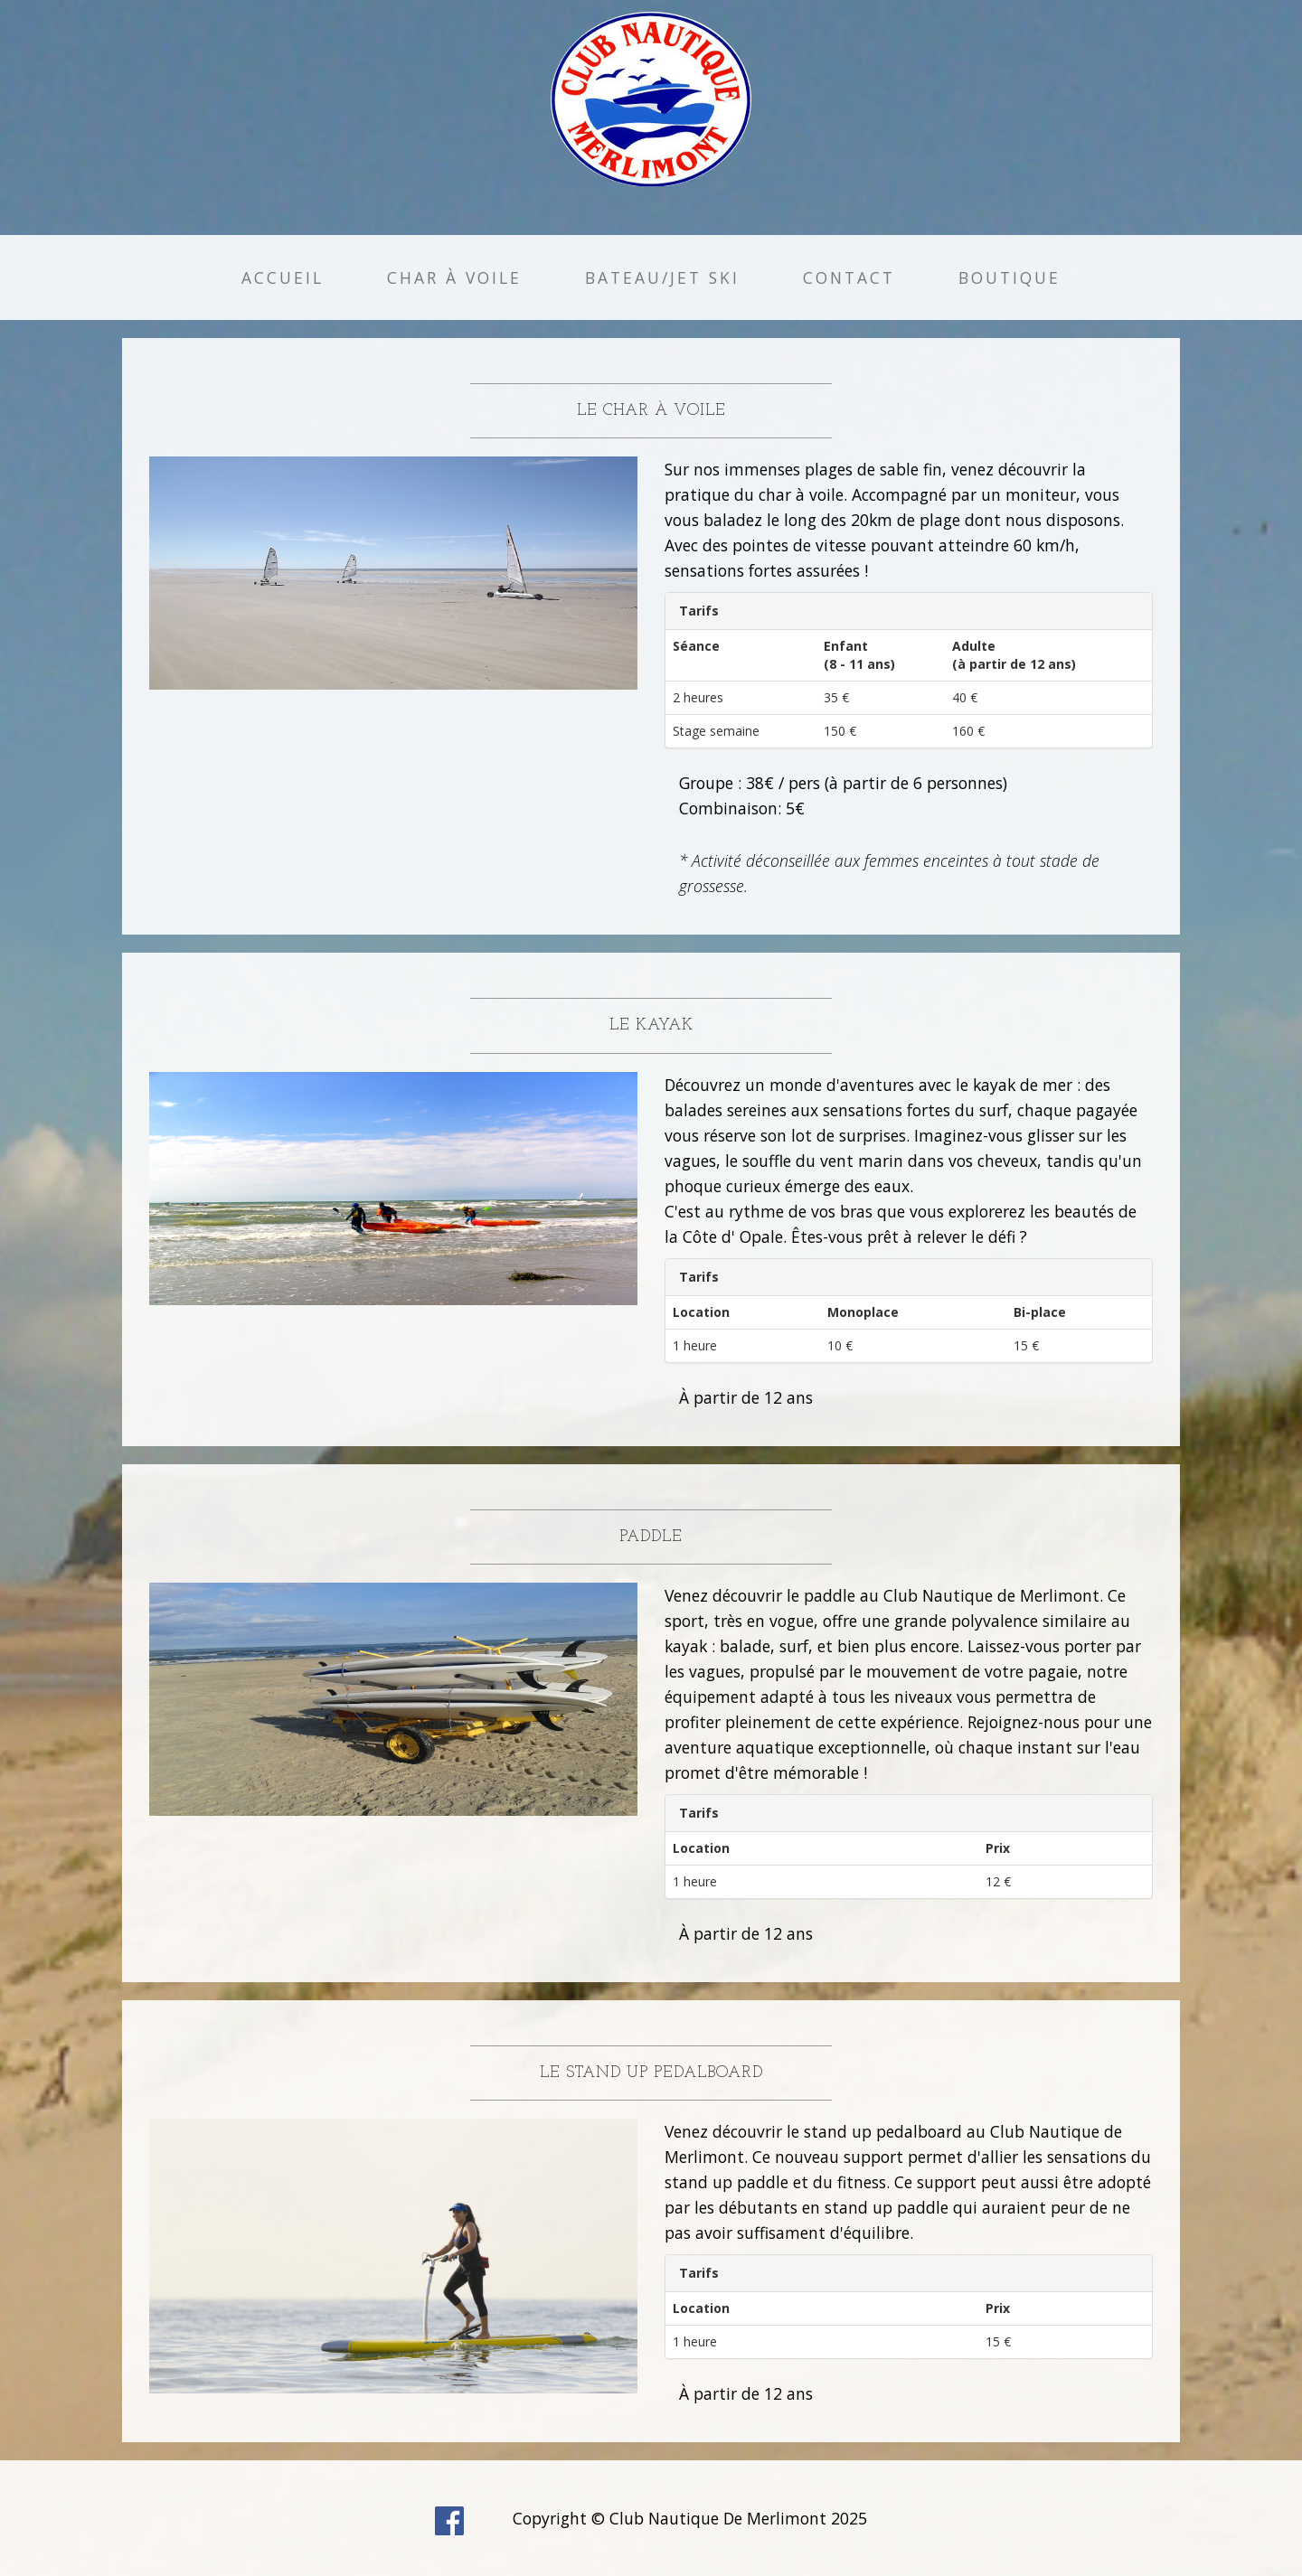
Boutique (1009, 277)
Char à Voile (454, 277)
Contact (849, 277)
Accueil (282, 277)
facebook (449, 2520)
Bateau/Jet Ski (662, 277)
